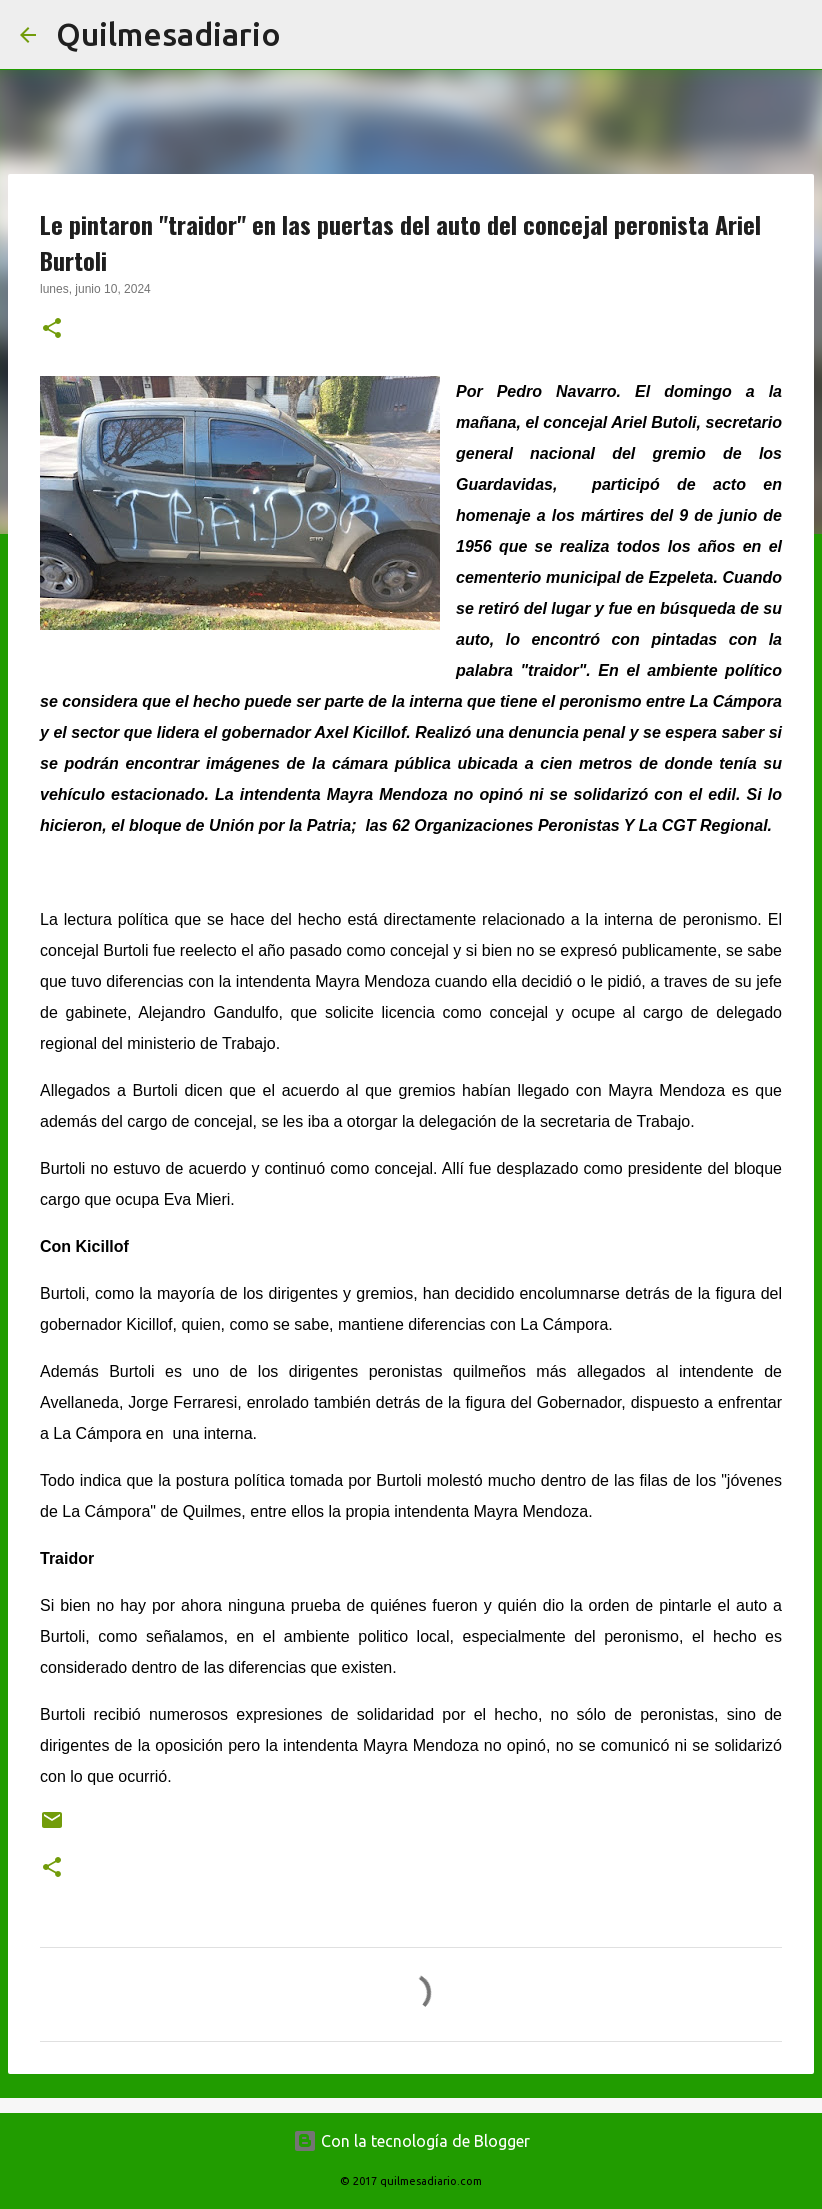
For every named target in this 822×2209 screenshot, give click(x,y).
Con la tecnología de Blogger (411, 2141)
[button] (52, 330)
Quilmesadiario (168, 34)
